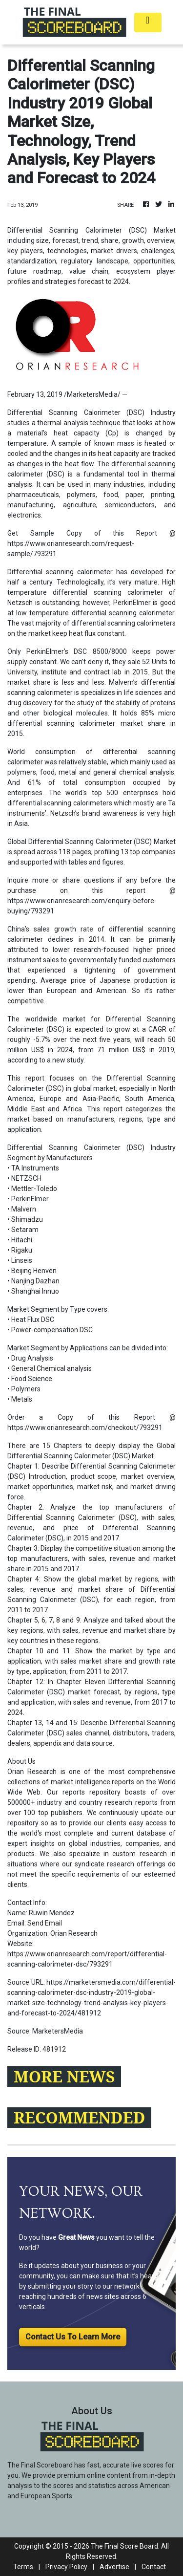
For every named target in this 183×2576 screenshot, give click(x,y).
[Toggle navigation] (148, 22)
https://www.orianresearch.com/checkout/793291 (85, 1427)
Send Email (44, 1923)
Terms (23, 2567)
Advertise (114, 2567)
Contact (154, 2567)
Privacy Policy (66, 2567)
